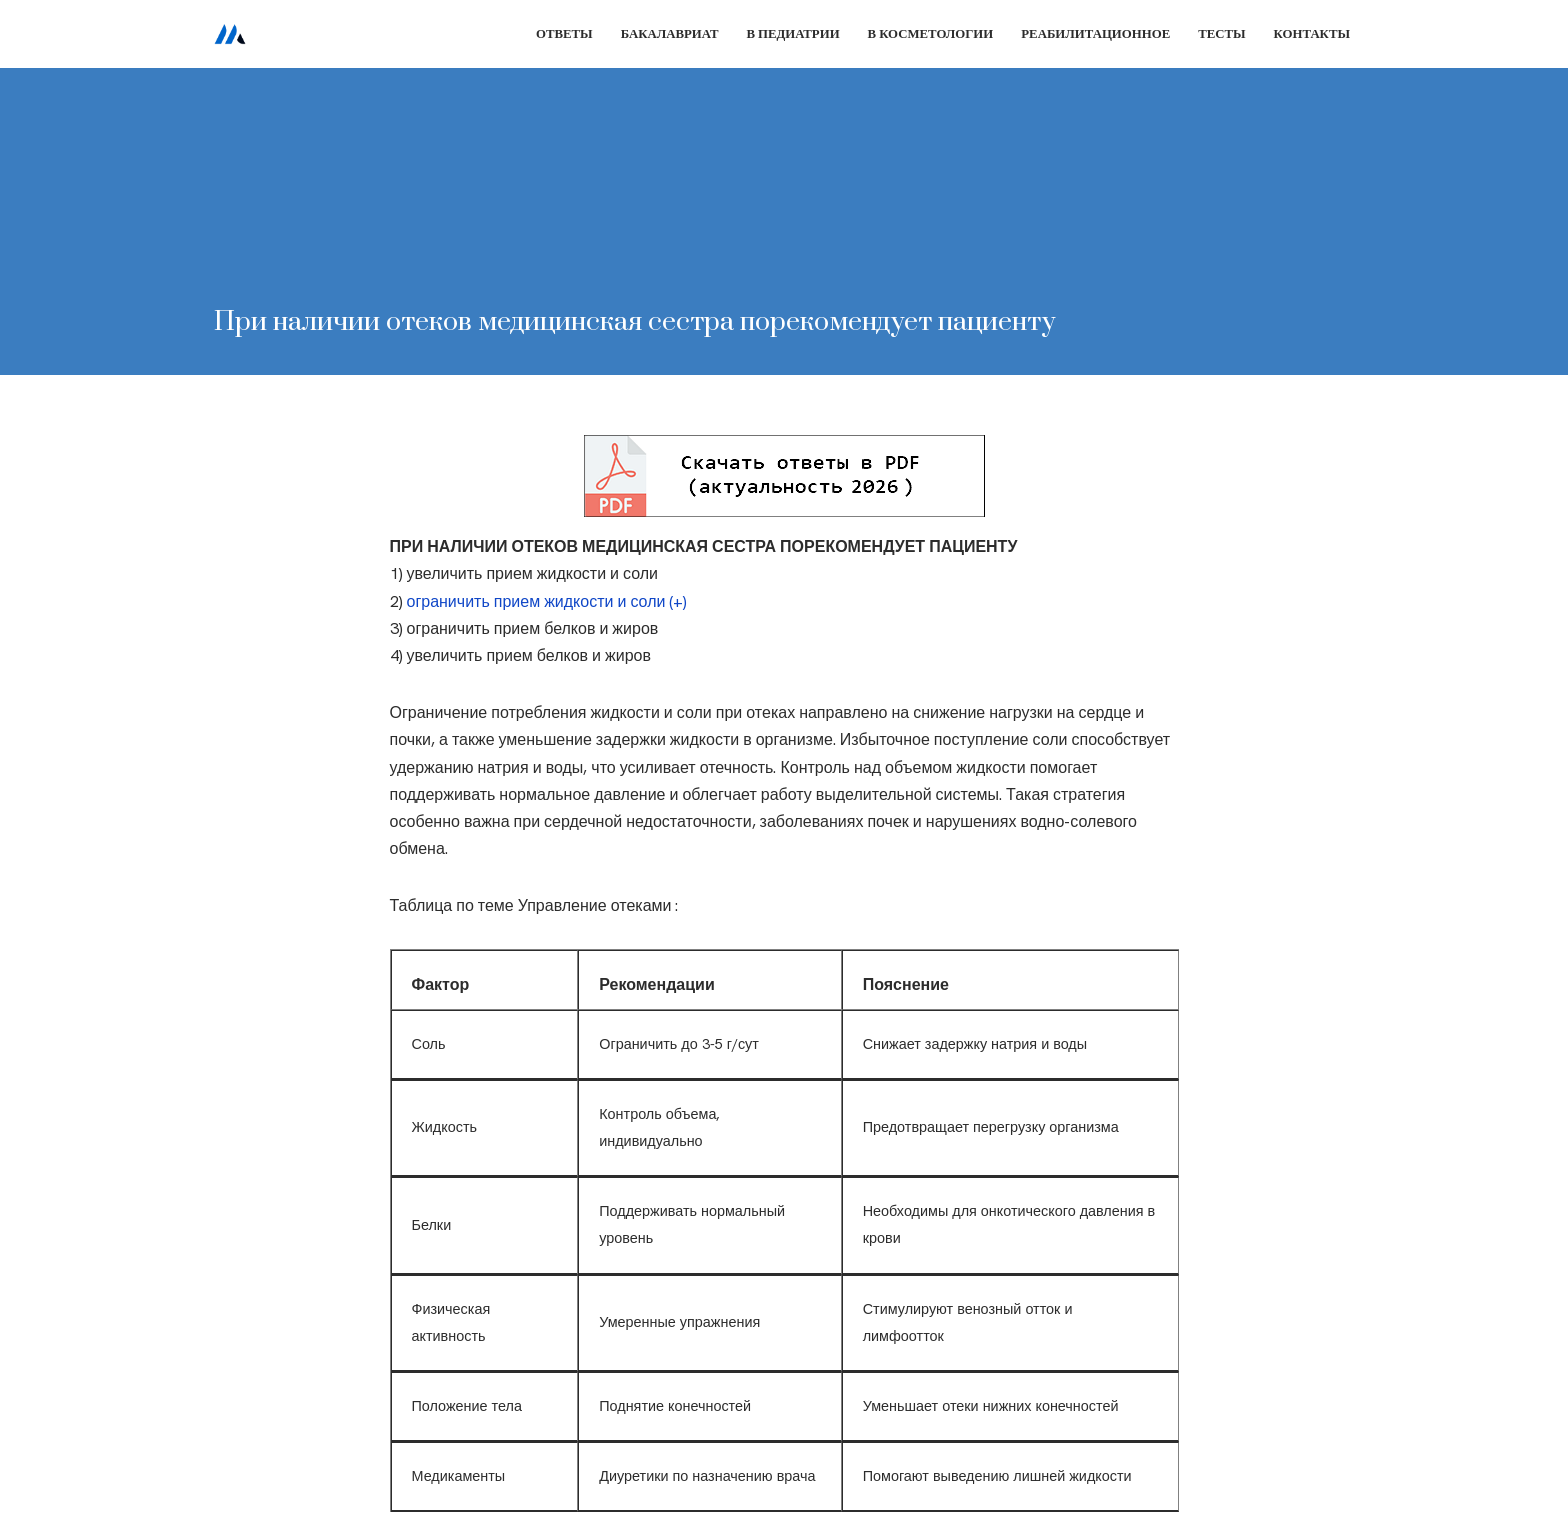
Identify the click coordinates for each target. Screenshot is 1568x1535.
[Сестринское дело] (230, 34)
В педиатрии (792, 33)
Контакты (1312, 33)
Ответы (564, 33)
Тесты (1221, 33)
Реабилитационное (1095, 33)
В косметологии (931, 33)
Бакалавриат (670, 33)
